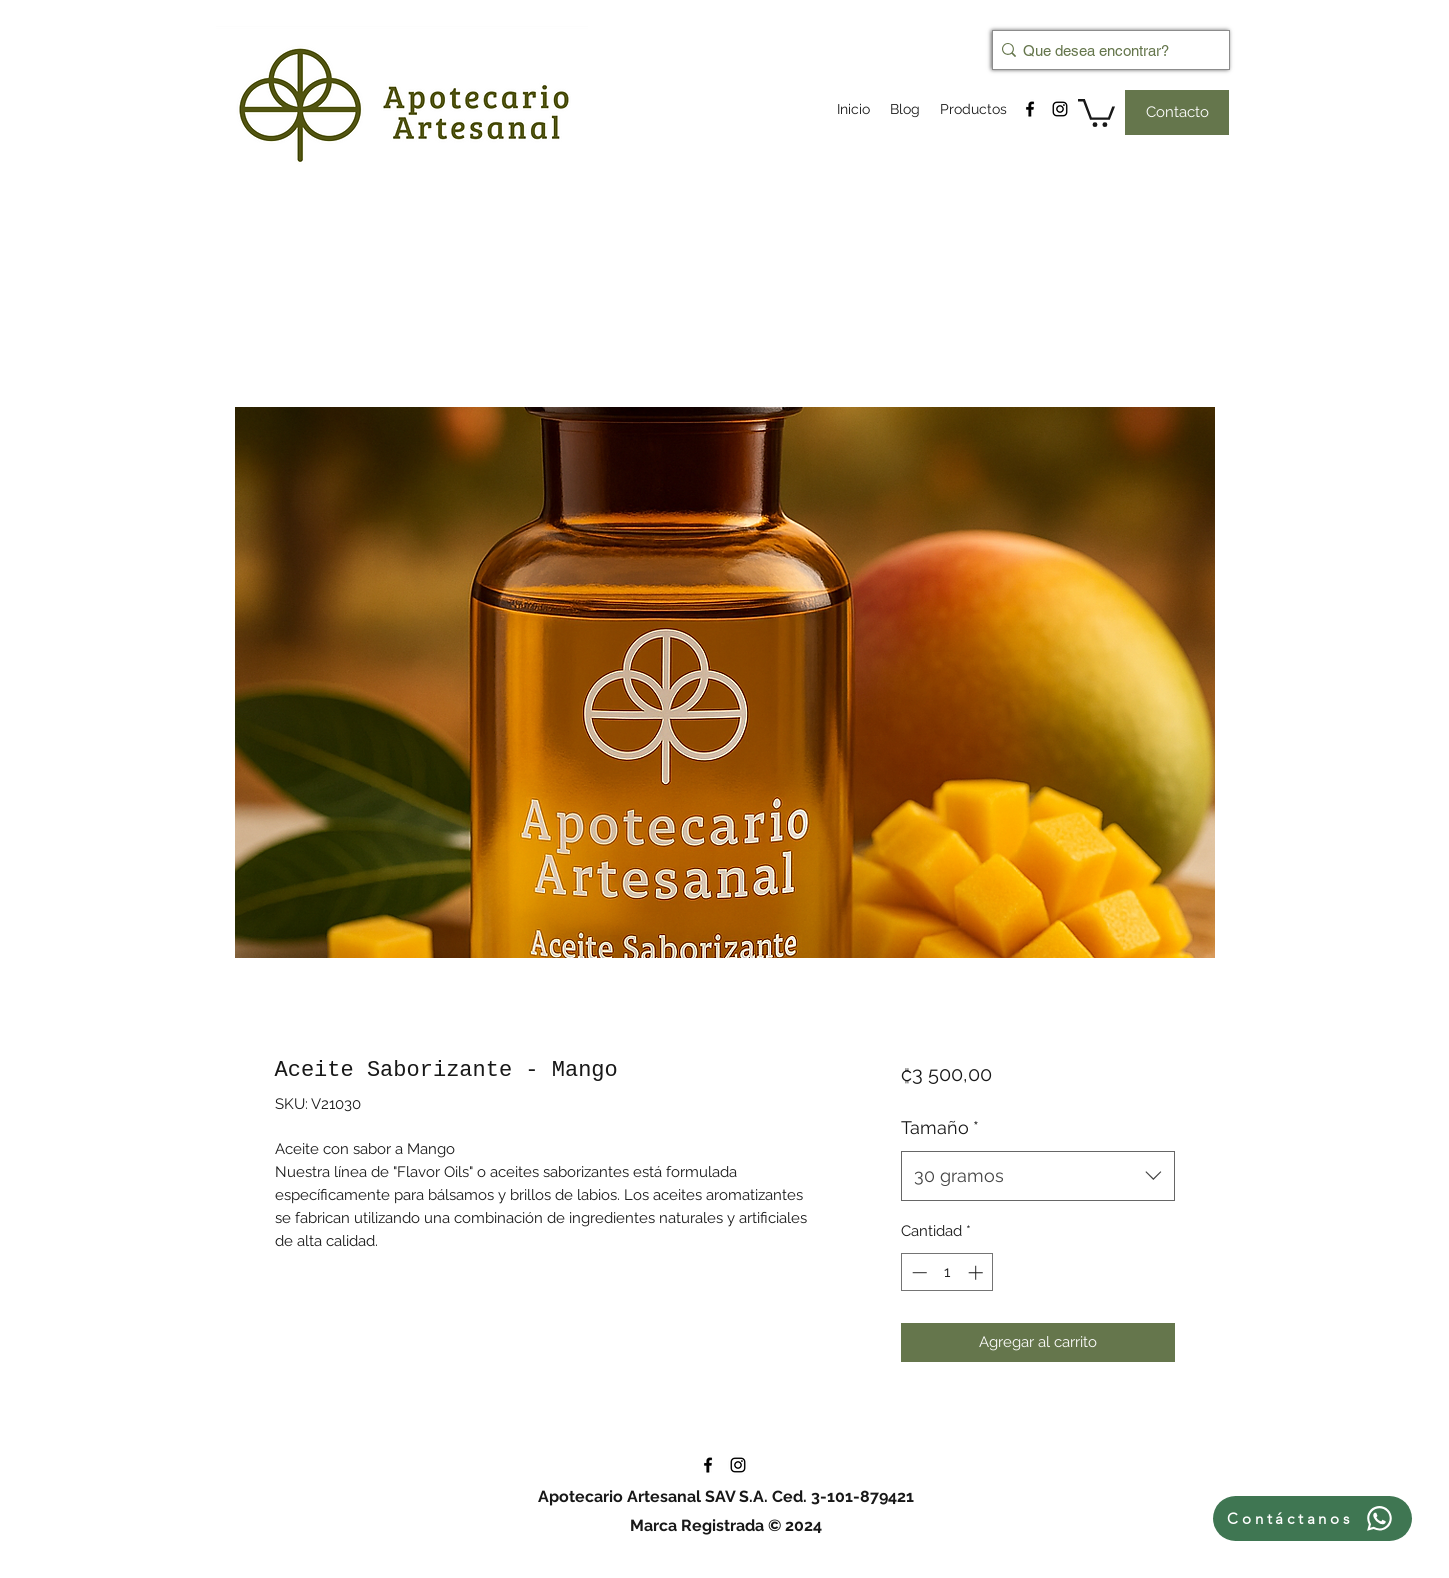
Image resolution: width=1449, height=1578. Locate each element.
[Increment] (977, 1272)
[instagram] (1060, 109)
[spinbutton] (947, 1272)
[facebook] (1030, 109)
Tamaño (940, 1127)
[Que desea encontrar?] (1105, 50)
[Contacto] (1177, 112)
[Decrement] (917, 1272)
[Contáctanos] (1312, 1518)
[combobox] (1037, 1176)
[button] (1096, 111)
